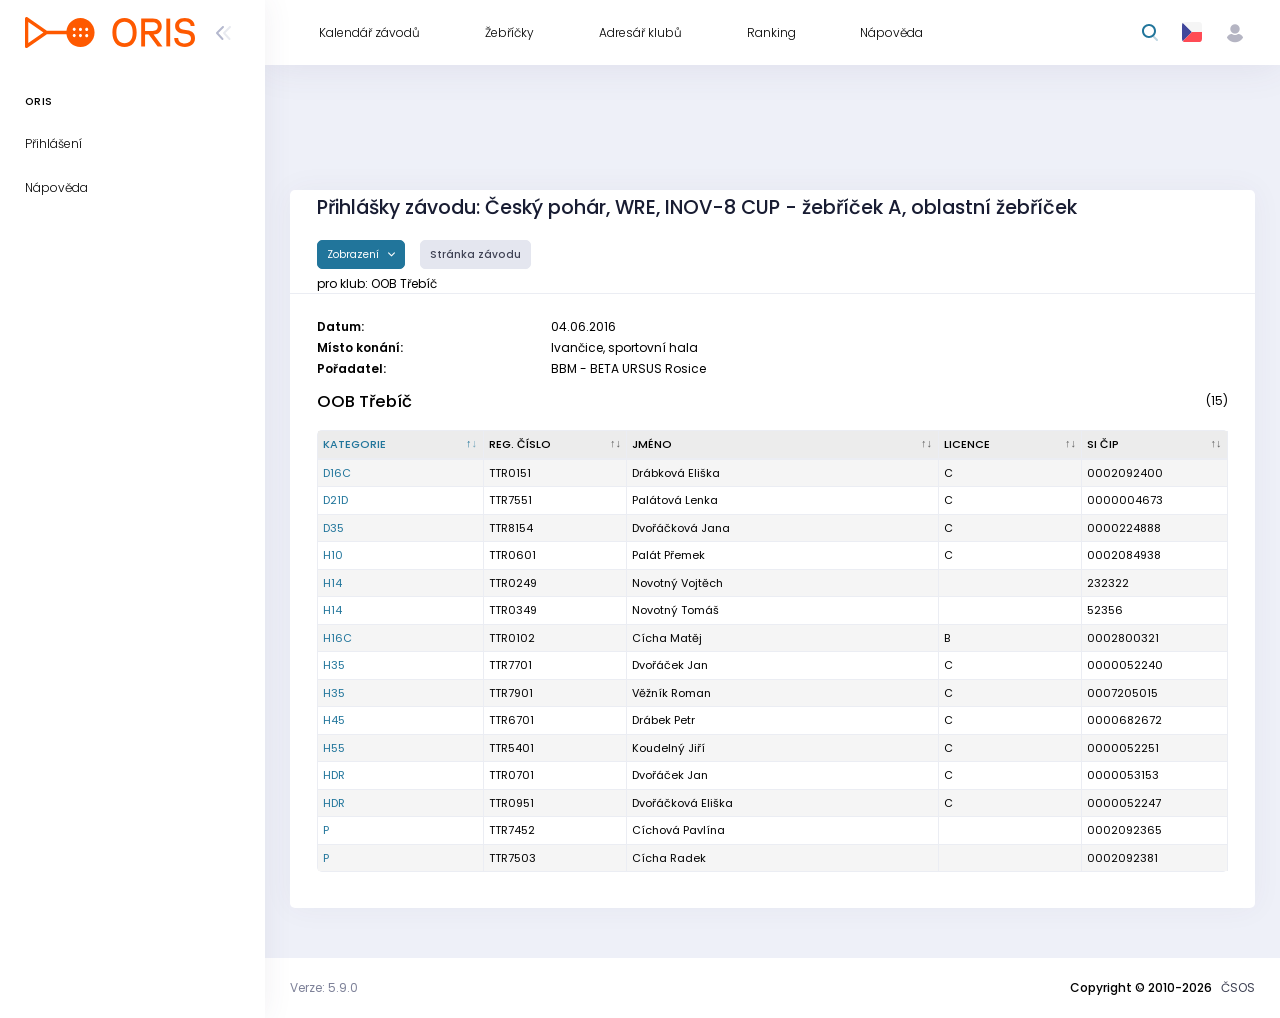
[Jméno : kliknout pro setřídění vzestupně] (782, 445)
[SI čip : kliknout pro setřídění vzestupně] (1155, 445)
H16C (337, 638)
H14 (332, 583)
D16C (337, 473)
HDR (334, 775)
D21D (335, 500)
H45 (334, 720)
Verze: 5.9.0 (324, 987)
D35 (333, 528)
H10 (333, 555)
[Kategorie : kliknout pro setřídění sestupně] (401, 445)
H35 (334, 665)
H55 (334, 748)
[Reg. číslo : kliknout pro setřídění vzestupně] (556, 445)
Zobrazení (354, 254)
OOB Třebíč (364, 401)
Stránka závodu (475, 254)
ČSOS (1238, 987)
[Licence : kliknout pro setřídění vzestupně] (1011, 445)
